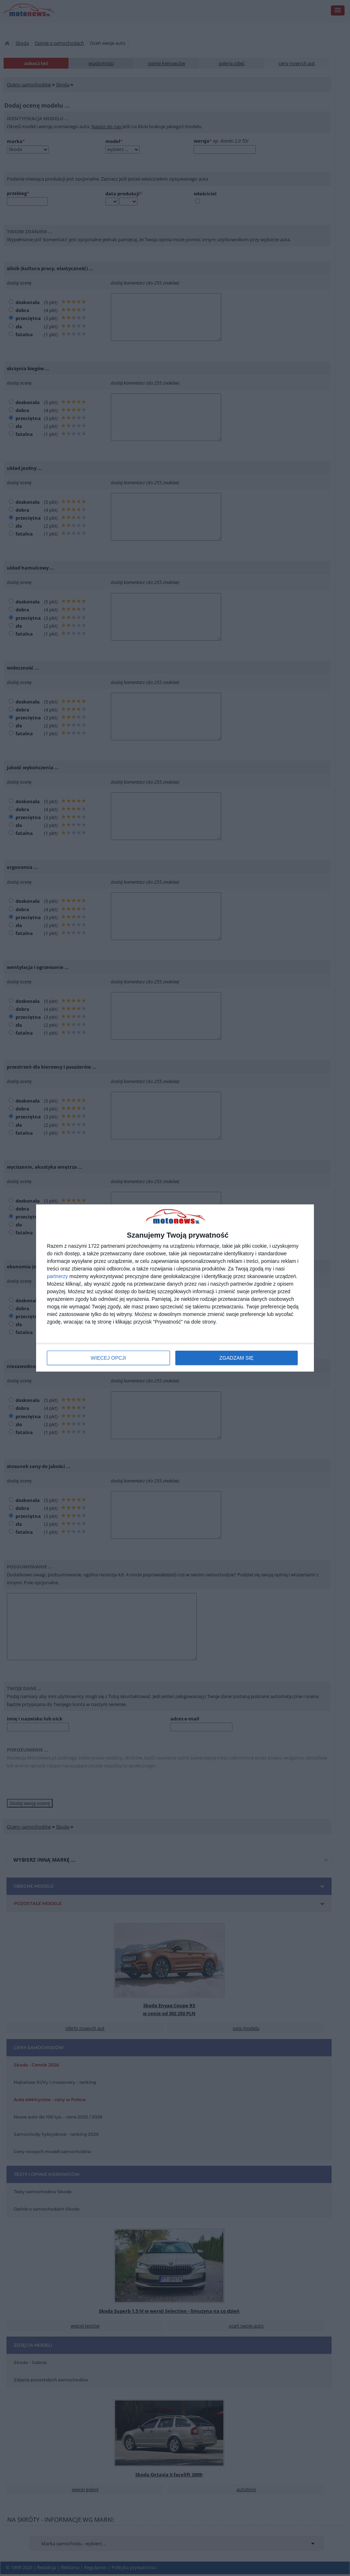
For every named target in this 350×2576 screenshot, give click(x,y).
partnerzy (57, 1276)
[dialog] (175, 1288)
